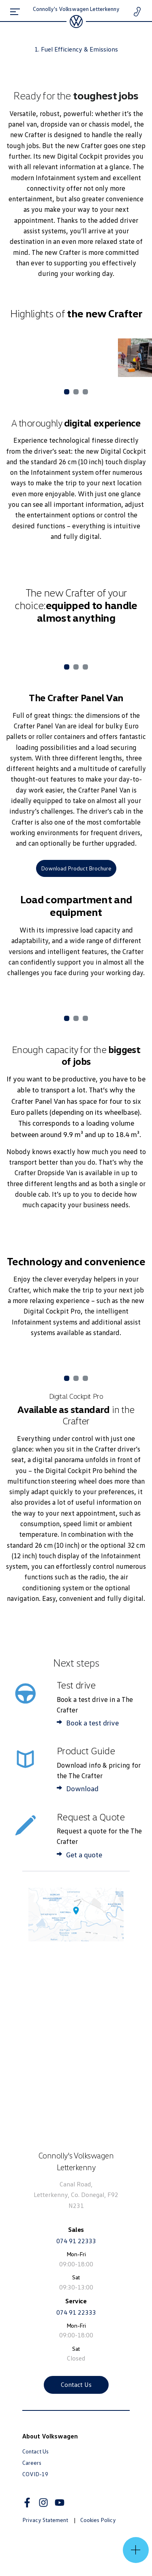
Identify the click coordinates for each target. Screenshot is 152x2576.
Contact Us (76, 2384)
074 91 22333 (76, 2241)
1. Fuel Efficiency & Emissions (76, 49)
